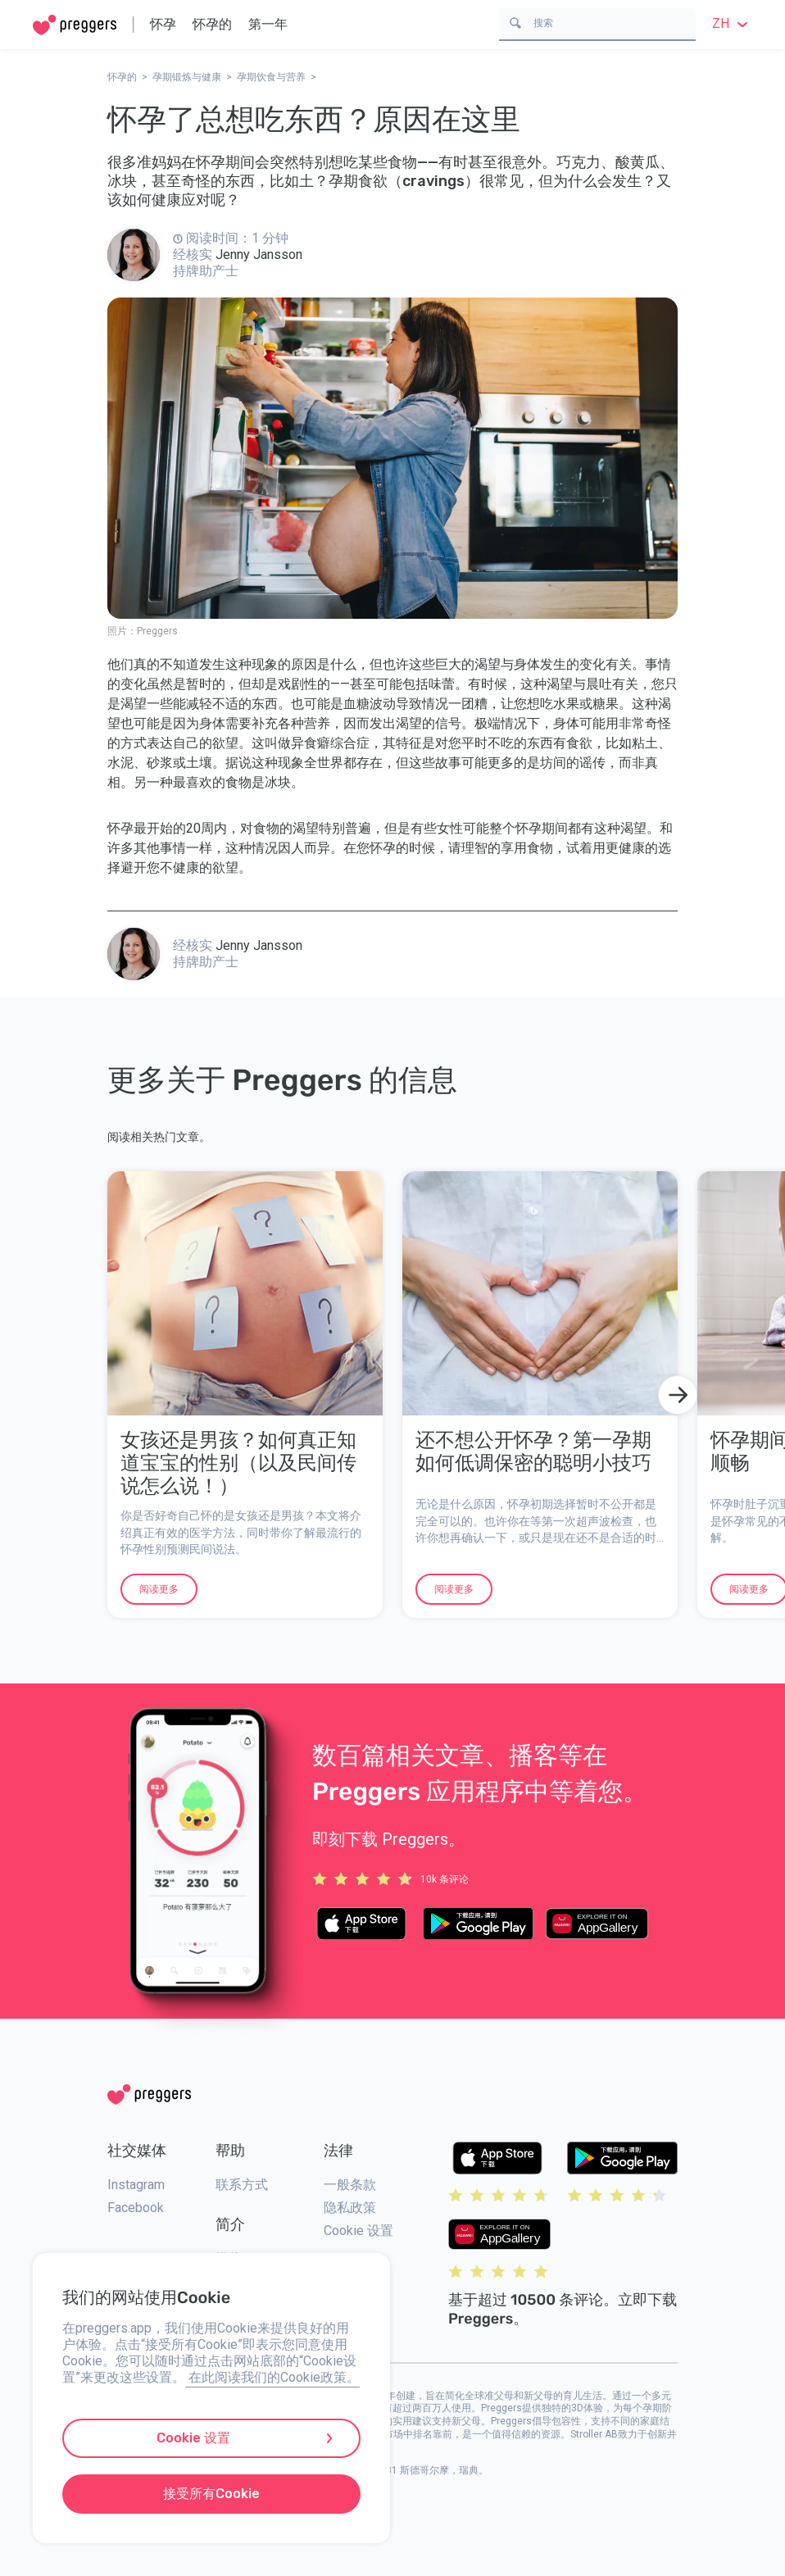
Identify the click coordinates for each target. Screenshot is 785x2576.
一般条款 (350, 2184)
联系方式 (242, 2184)
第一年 (268, 24)
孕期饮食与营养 (271, 77)
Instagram (136, 2184)
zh (732, 23)
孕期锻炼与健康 (186, 77)
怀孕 (163, 24)
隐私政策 (350, 2207)
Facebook (135, 2207)
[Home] (74, 25)
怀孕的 (212, 24)
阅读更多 (159, 1589)
